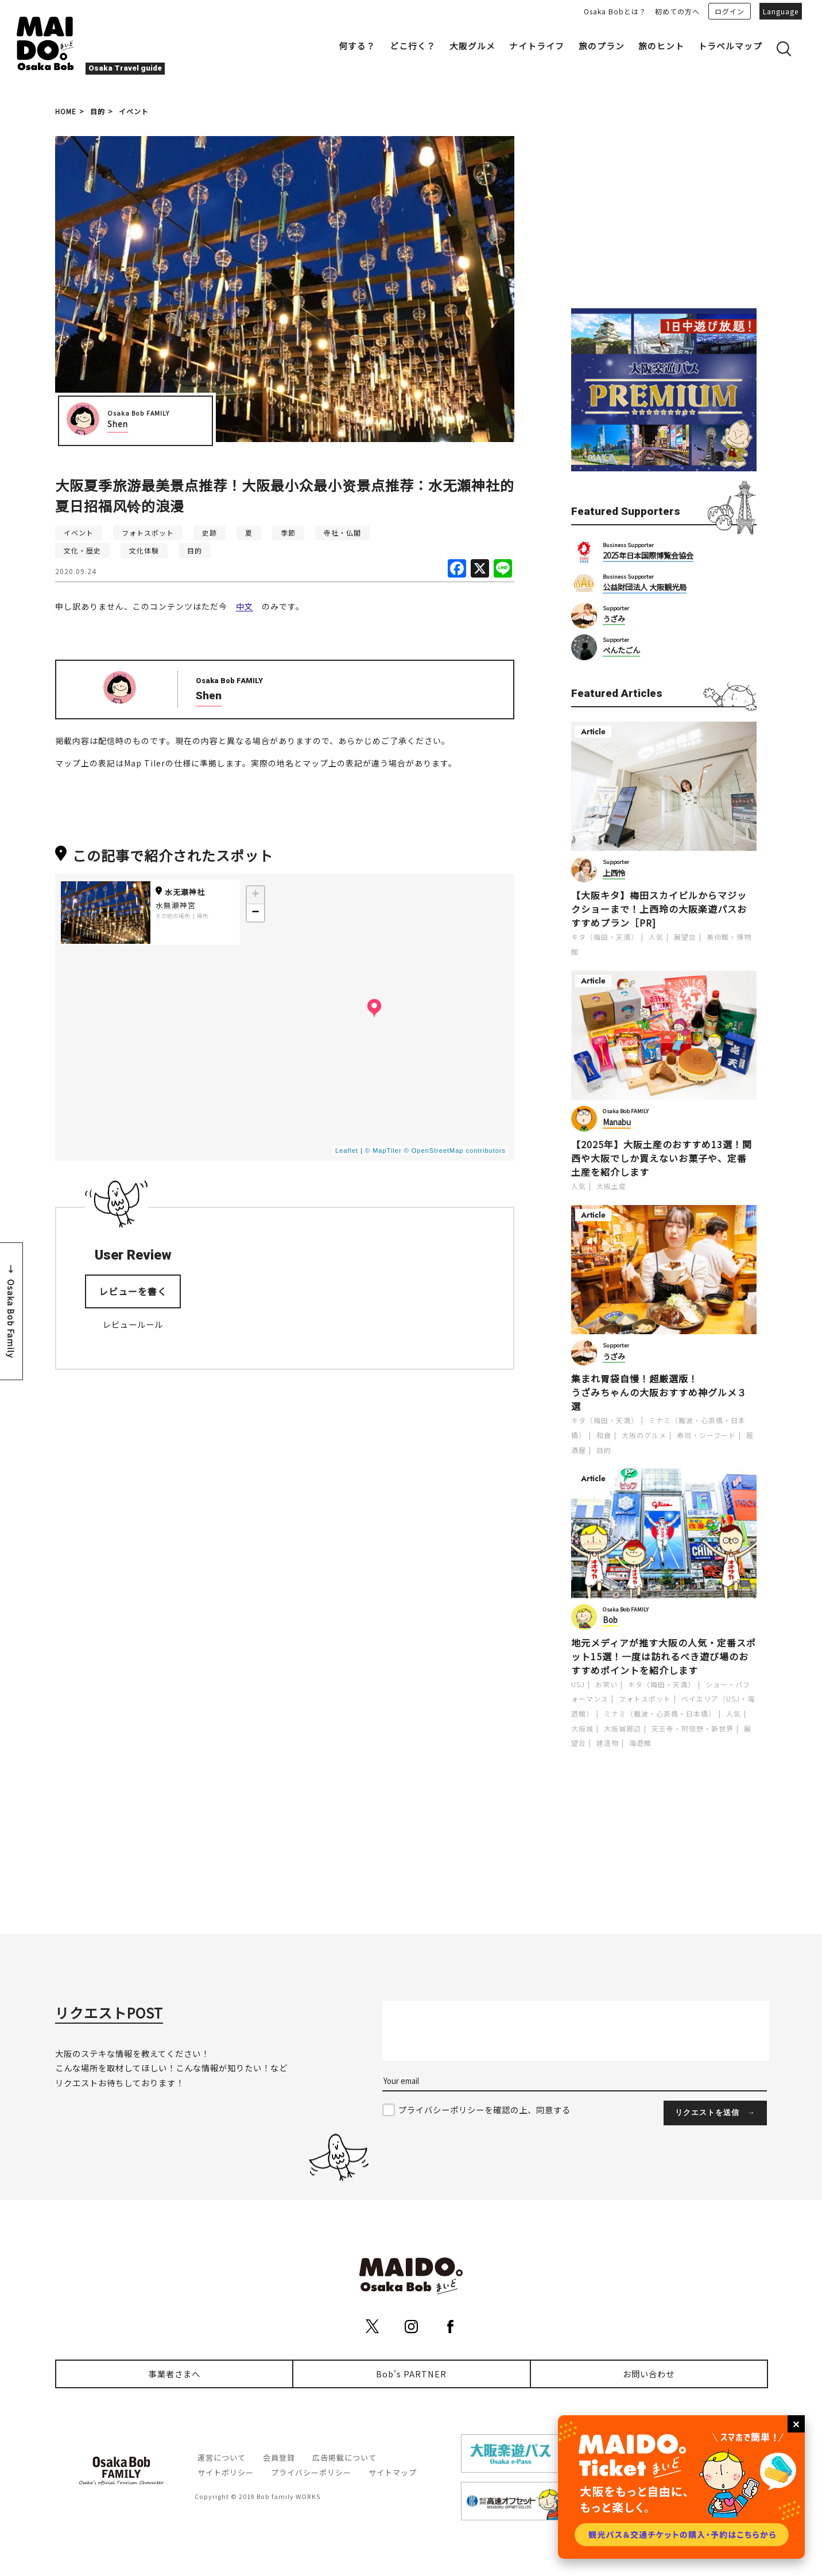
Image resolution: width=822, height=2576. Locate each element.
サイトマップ (393, 2472)
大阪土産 (611, 1186)
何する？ (357, 46)
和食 (603, 1435)
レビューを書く (133, 1291)
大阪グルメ (472, 46)
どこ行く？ (413, 46)
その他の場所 (173, 916)
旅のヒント (661, 46)
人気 (656, 937)
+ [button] (255, 895)
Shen (117, 424)
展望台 (685, 937)
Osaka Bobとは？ (615, 11)
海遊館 (640, 1743)
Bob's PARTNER (411, 2374)
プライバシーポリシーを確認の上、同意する (484, 2110)
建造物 (607, 1743)
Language (780, 11)
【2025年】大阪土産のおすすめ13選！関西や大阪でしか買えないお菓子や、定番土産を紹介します (661, 1158)
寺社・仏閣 (342, 532)
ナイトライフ (536, 46)
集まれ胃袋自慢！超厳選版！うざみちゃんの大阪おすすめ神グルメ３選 (659, 1392)
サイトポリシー (225, 2472)
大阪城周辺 (622, 1728)
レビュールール (133, 1324)
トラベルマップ (730, 46)
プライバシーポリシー (311, 2472)
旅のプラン (602, 46)
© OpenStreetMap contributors (455, 1150)
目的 (97, 111)
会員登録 (279, 2457)
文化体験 (144, 550)
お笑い (606, 1684)
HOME (65, 111)
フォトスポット (148, 532)
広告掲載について (344, 2457)
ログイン (730, 11)
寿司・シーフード (706, 1435)
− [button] (255, 912)
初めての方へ (677, 11)
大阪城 (582, 1728)
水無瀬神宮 (176, 905)
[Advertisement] (663, 208)
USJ (578, 1684)
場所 (202, 916)
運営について (221, 2457)
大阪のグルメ (644, 1435)
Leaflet (346, 1150)
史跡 (209, 532)
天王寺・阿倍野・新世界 (693, 1728)
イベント (134, 111)
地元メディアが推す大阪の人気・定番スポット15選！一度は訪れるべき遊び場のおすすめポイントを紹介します (663, 1656)
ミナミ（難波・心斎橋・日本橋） (660, 1713)
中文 (244, 606)
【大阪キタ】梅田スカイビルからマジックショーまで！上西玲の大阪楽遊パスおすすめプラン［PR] (659, 908)
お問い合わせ (648, 2374)
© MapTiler (383, 1150)
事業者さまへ (174, 2374)
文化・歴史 (82, 550)
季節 (288, 532)
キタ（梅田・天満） (604, 937)
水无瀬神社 (180, 891)
